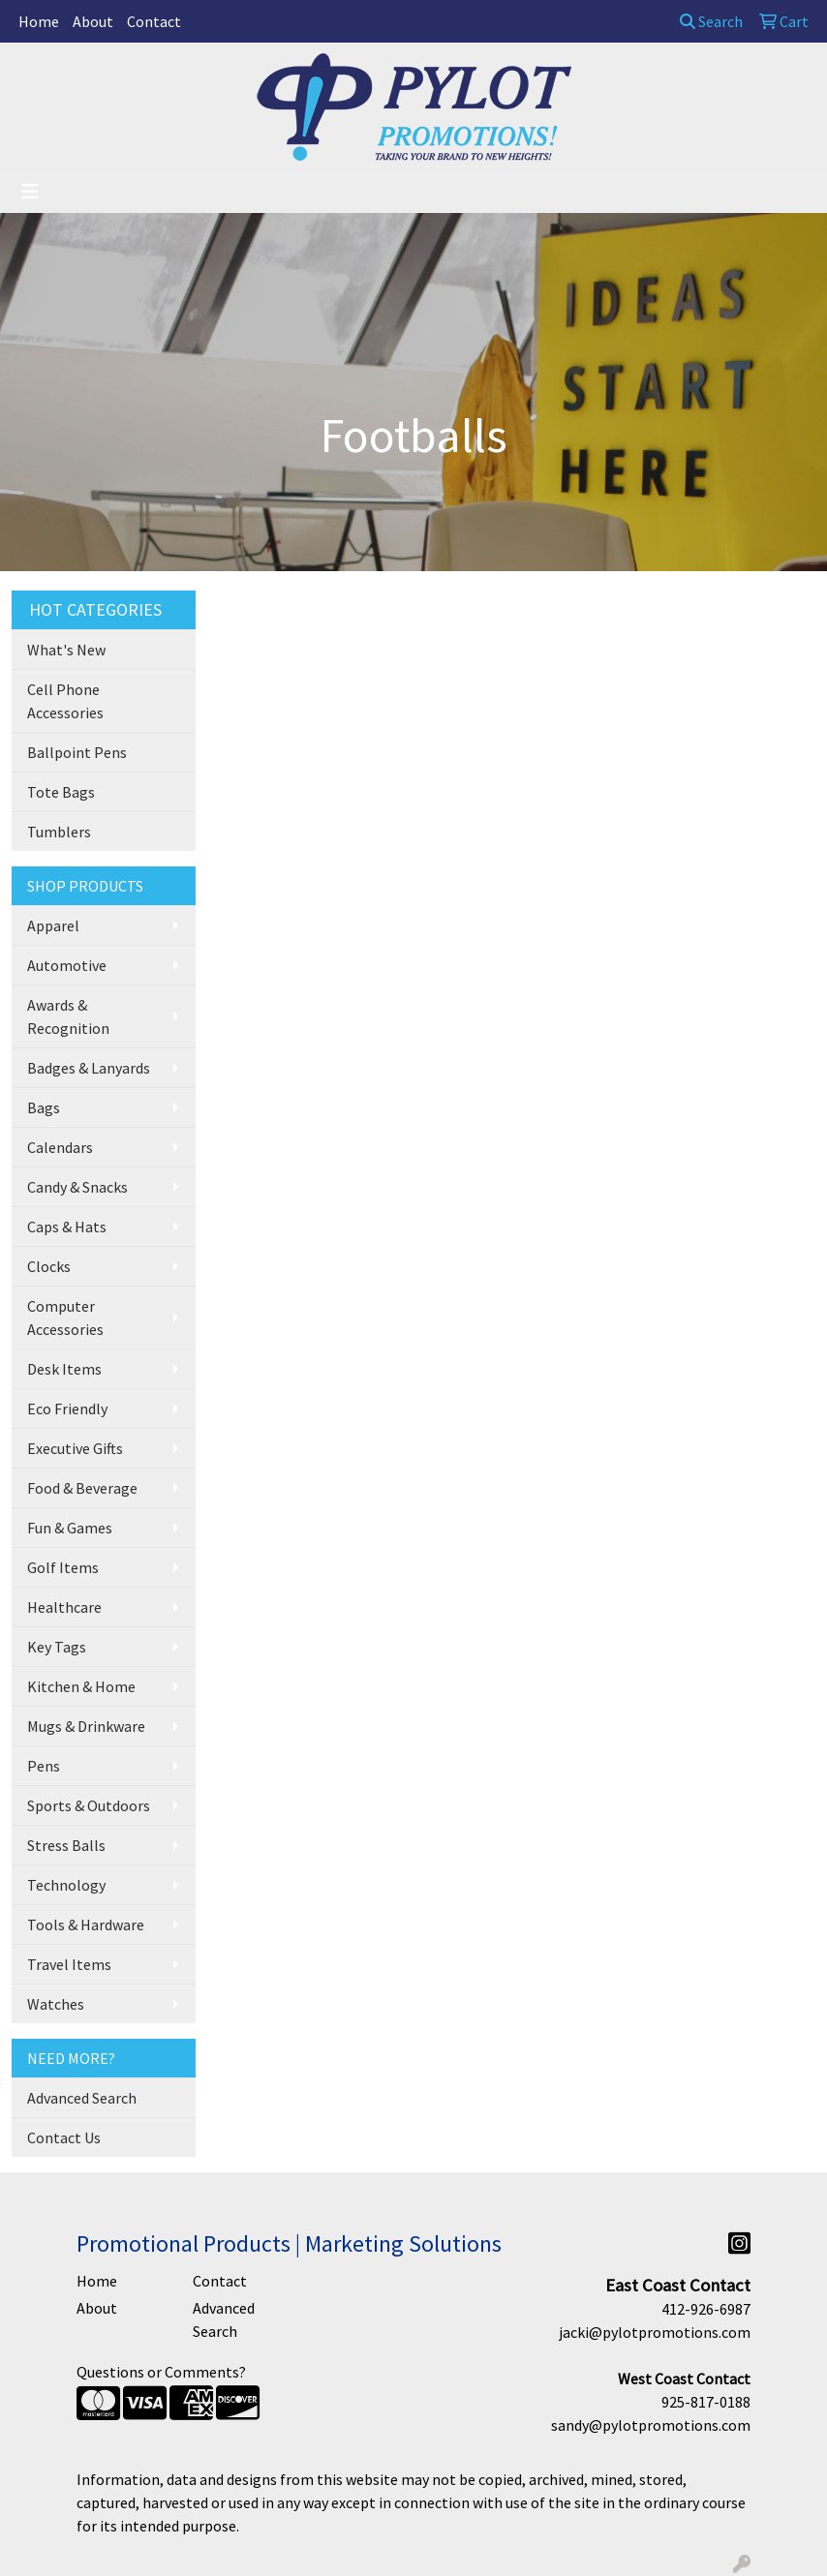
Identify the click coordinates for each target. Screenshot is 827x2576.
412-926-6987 (705, 2308)
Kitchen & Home (81, 1686)
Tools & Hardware (85, 1924)
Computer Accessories (65, 1317)
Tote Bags (61, 792)
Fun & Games (69, 1527)
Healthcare (64, 1607)
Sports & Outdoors (88, 1805)
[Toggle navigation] (30, 191)
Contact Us (64, 2137)
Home (38, 21)
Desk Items (64, 1369)
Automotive (67, 965)
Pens (43, 1765)
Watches (55, 2004)
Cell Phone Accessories (65, 701)
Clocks (49, 1266)
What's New (66, 649)
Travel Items (69, 1964)
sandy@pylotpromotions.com (650, 2425)
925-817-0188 (705, 2401)
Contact (154, 21)
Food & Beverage (82, 1488)
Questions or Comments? (161, 2371)
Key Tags (56, 1646)
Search (711, 21)
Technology (66, 1884)
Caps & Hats (67, 1226)
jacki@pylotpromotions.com (654, 2332)
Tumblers (59, 831)
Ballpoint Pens (77, 752)
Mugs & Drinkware (86, 1726)
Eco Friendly (67, 1408)
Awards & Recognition (68, 1016)
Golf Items (63, 1567)
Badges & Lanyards (88, 1067)
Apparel (53, 925)
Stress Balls (66, 1845)
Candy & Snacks (77, 1187)
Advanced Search (82, 2097)
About (93, 21)
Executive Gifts (75, 1448)
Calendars (60, 1147)
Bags (43, 1107)
